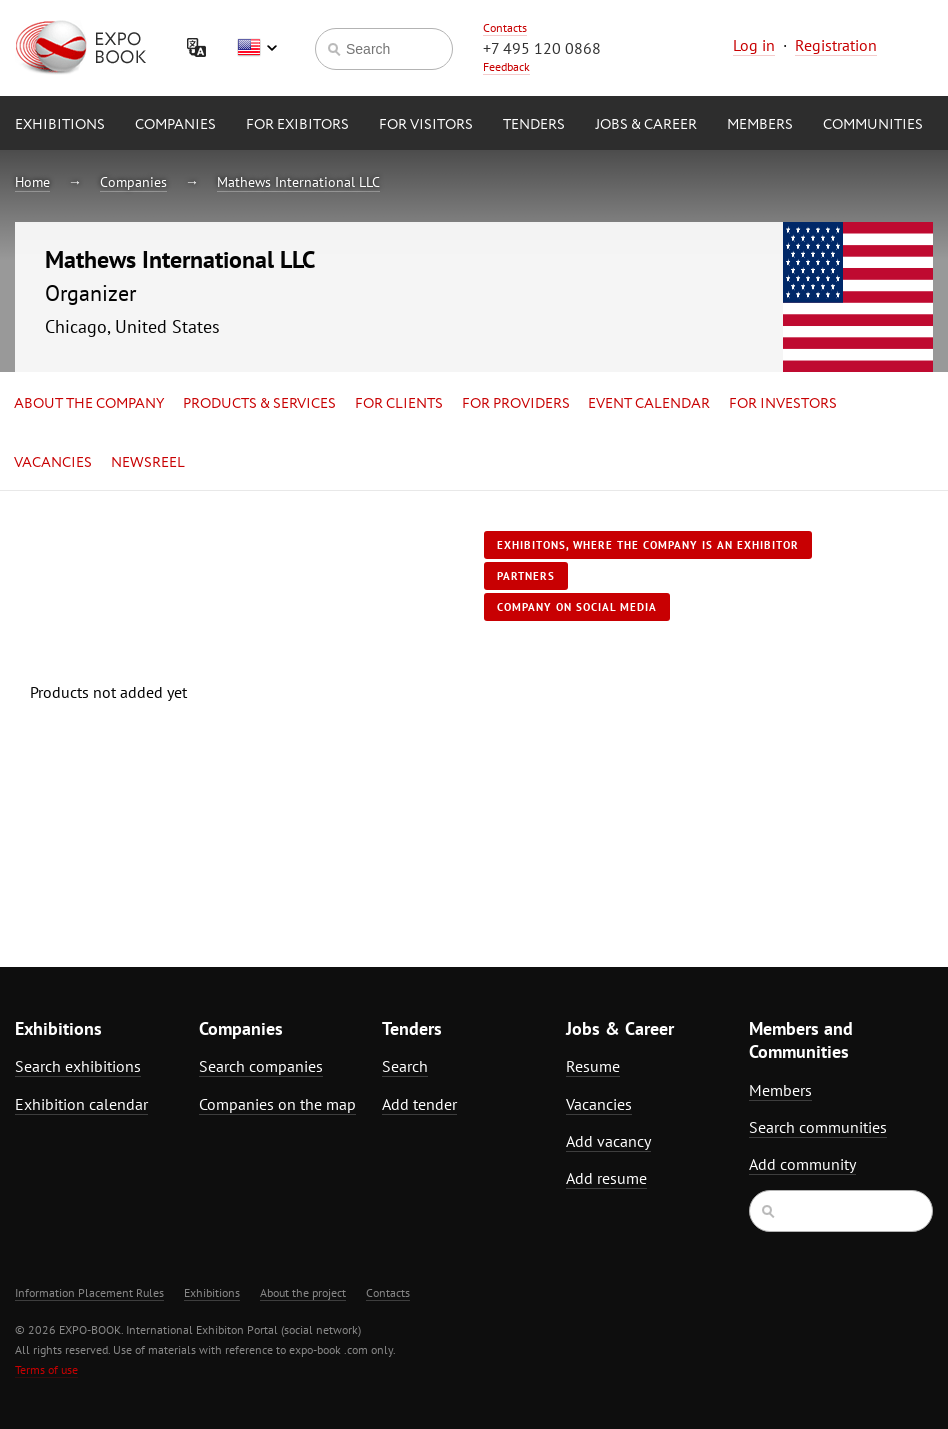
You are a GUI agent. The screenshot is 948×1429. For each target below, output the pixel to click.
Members (760, 125)
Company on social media (577, 607)
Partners (526, 576)
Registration (836, 45)
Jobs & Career (646, 125)
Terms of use (46, 1369)
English (257, 48)
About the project (303, 1292)
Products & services (259, 404)
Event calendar (649, 404)
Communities (873, 125)
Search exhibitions (78, 1066)
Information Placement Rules (89, 1292)
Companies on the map (277, 1104)
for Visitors (426, 125)
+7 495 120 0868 (542, 48)
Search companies (261, 1066)
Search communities (818, 1127)
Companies (175, 125)
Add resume (606, 1178)
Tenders (534, 125)
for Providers (516, 404)
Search (405, 1066)
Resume (593, 1066)
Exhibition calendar (81, 1104)
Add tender (419, 1104)
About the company (89, 404)
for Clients (399, 404)
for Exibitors (297, 125)
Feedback (506, 66)
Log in (754, 45)
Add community (802, 1164)
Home (32, 182)
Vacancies (53, 463)
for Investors (783, 404)
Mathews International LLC (298, 182)
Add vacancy (608, 1141)
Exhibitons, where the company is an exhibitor (648, 545)
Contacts (505, 27)
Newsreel (148, 463)
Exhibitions (60, 125)
